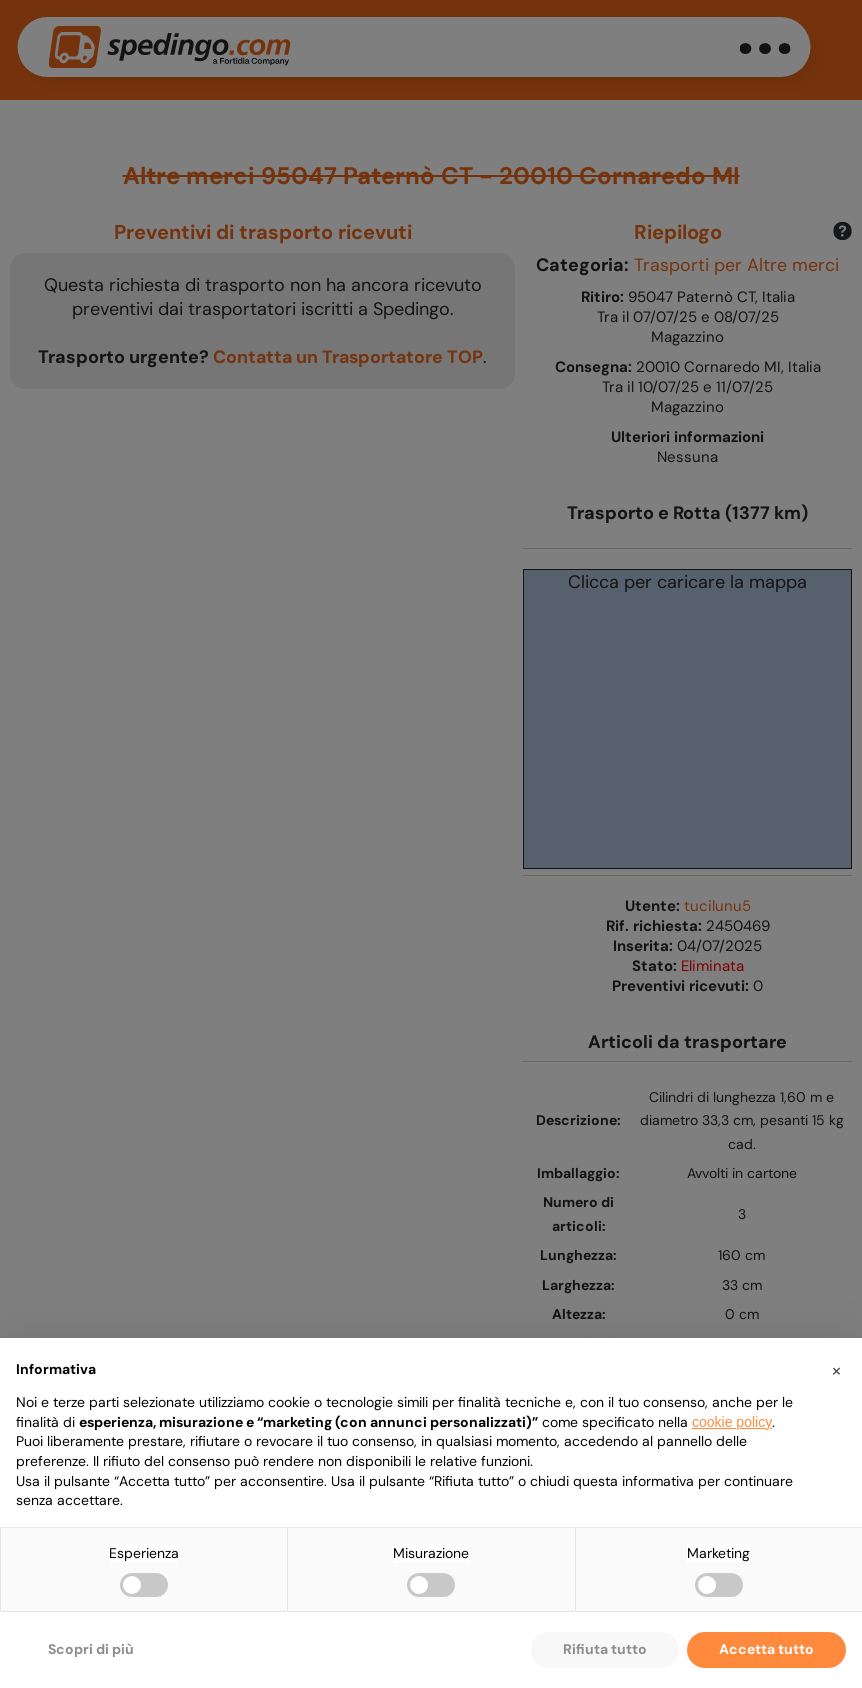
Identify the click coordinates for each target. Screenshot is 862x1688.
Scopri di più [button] (91, 1649)
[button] (836, 1370)
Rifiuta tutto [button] (605, 1649)
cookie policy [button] (732, 1422)
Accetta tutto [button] (766, 1649)
